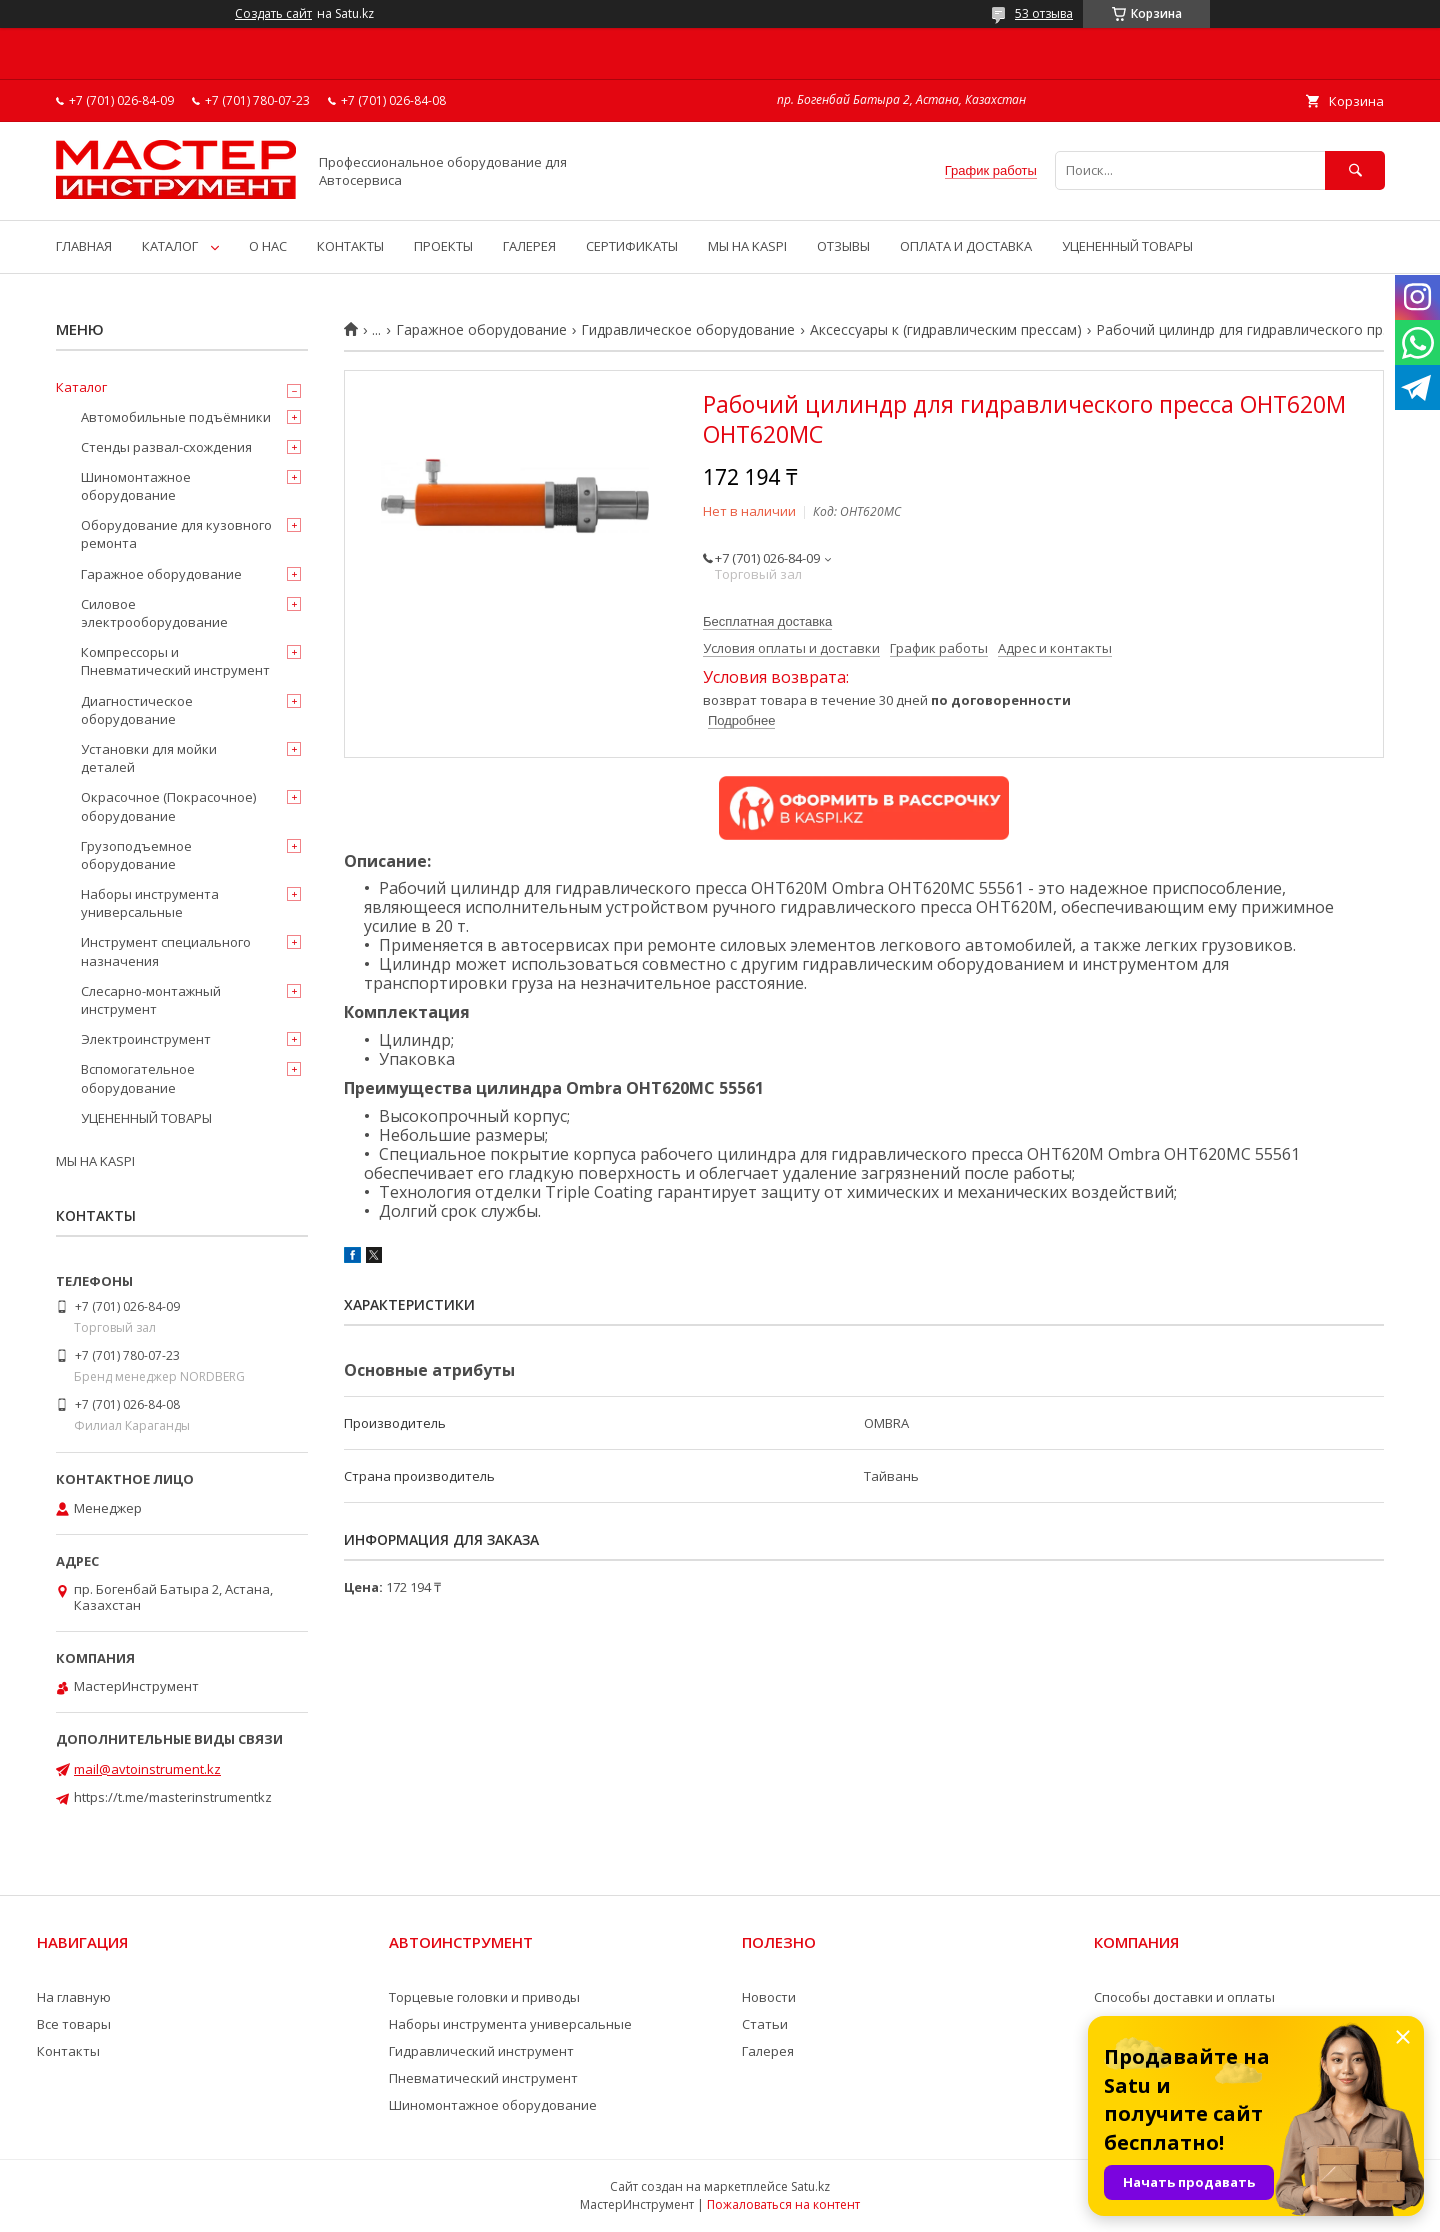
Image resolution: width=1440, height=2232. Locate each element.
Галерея (768, 2051)
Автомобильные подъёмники (176, 417)
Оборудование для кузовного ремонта (176, 534)
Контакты (68, 2051)
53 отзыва (1044, 13)
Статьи (765, 2024)
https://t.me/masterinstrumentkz (173, 1797)
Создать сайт (273, 14)
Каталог (81, 387)
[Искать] (1355, 170)
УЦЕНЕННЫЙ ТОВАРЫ (1127, 246)
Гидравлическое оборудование (688, 330)
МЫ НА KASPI (747, 246)
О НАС (268, 246)
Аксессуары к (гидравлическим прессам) (946, 330)
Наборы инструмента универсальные (150, 903)
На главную (74, 1997)
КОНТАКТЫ (350, 246)
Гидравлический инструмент (481, 2051)
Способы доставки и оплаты (1184, 1997)
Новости (769, 1997)
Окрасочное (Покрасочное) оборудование (168, 806)
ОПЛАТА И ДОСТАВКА (966, 246)
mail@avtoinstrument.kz (147, 1769)
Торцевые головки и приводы (484, 1997)
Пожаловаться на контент (783, 2204)
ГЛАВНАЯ (84, 246)
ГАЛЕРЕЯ (529, 246)
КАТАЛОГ (170, 246)
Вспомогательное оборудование (138, 1078)
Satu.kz (810, 2186)
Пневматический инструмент (483, 2078)
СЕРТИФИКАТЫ (632, 246)
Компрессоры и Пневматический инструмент (175, 661)
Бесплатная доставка (767, 621)
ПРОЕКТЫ (443, 246)
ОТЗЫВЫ (843, 246)
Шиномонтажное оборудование (136, 486)
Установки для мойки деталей (149, 758)
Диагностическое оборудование (137, 710)
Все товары (74, 2024)
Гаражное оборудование (481, 330)
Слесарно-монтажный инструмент (151, 1000)
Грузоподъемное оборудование (136, 855)
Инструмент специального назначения (166, 951)
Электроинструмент (146, 1039)
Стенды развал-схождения (166, 447)
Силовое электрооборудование (154, 613)
